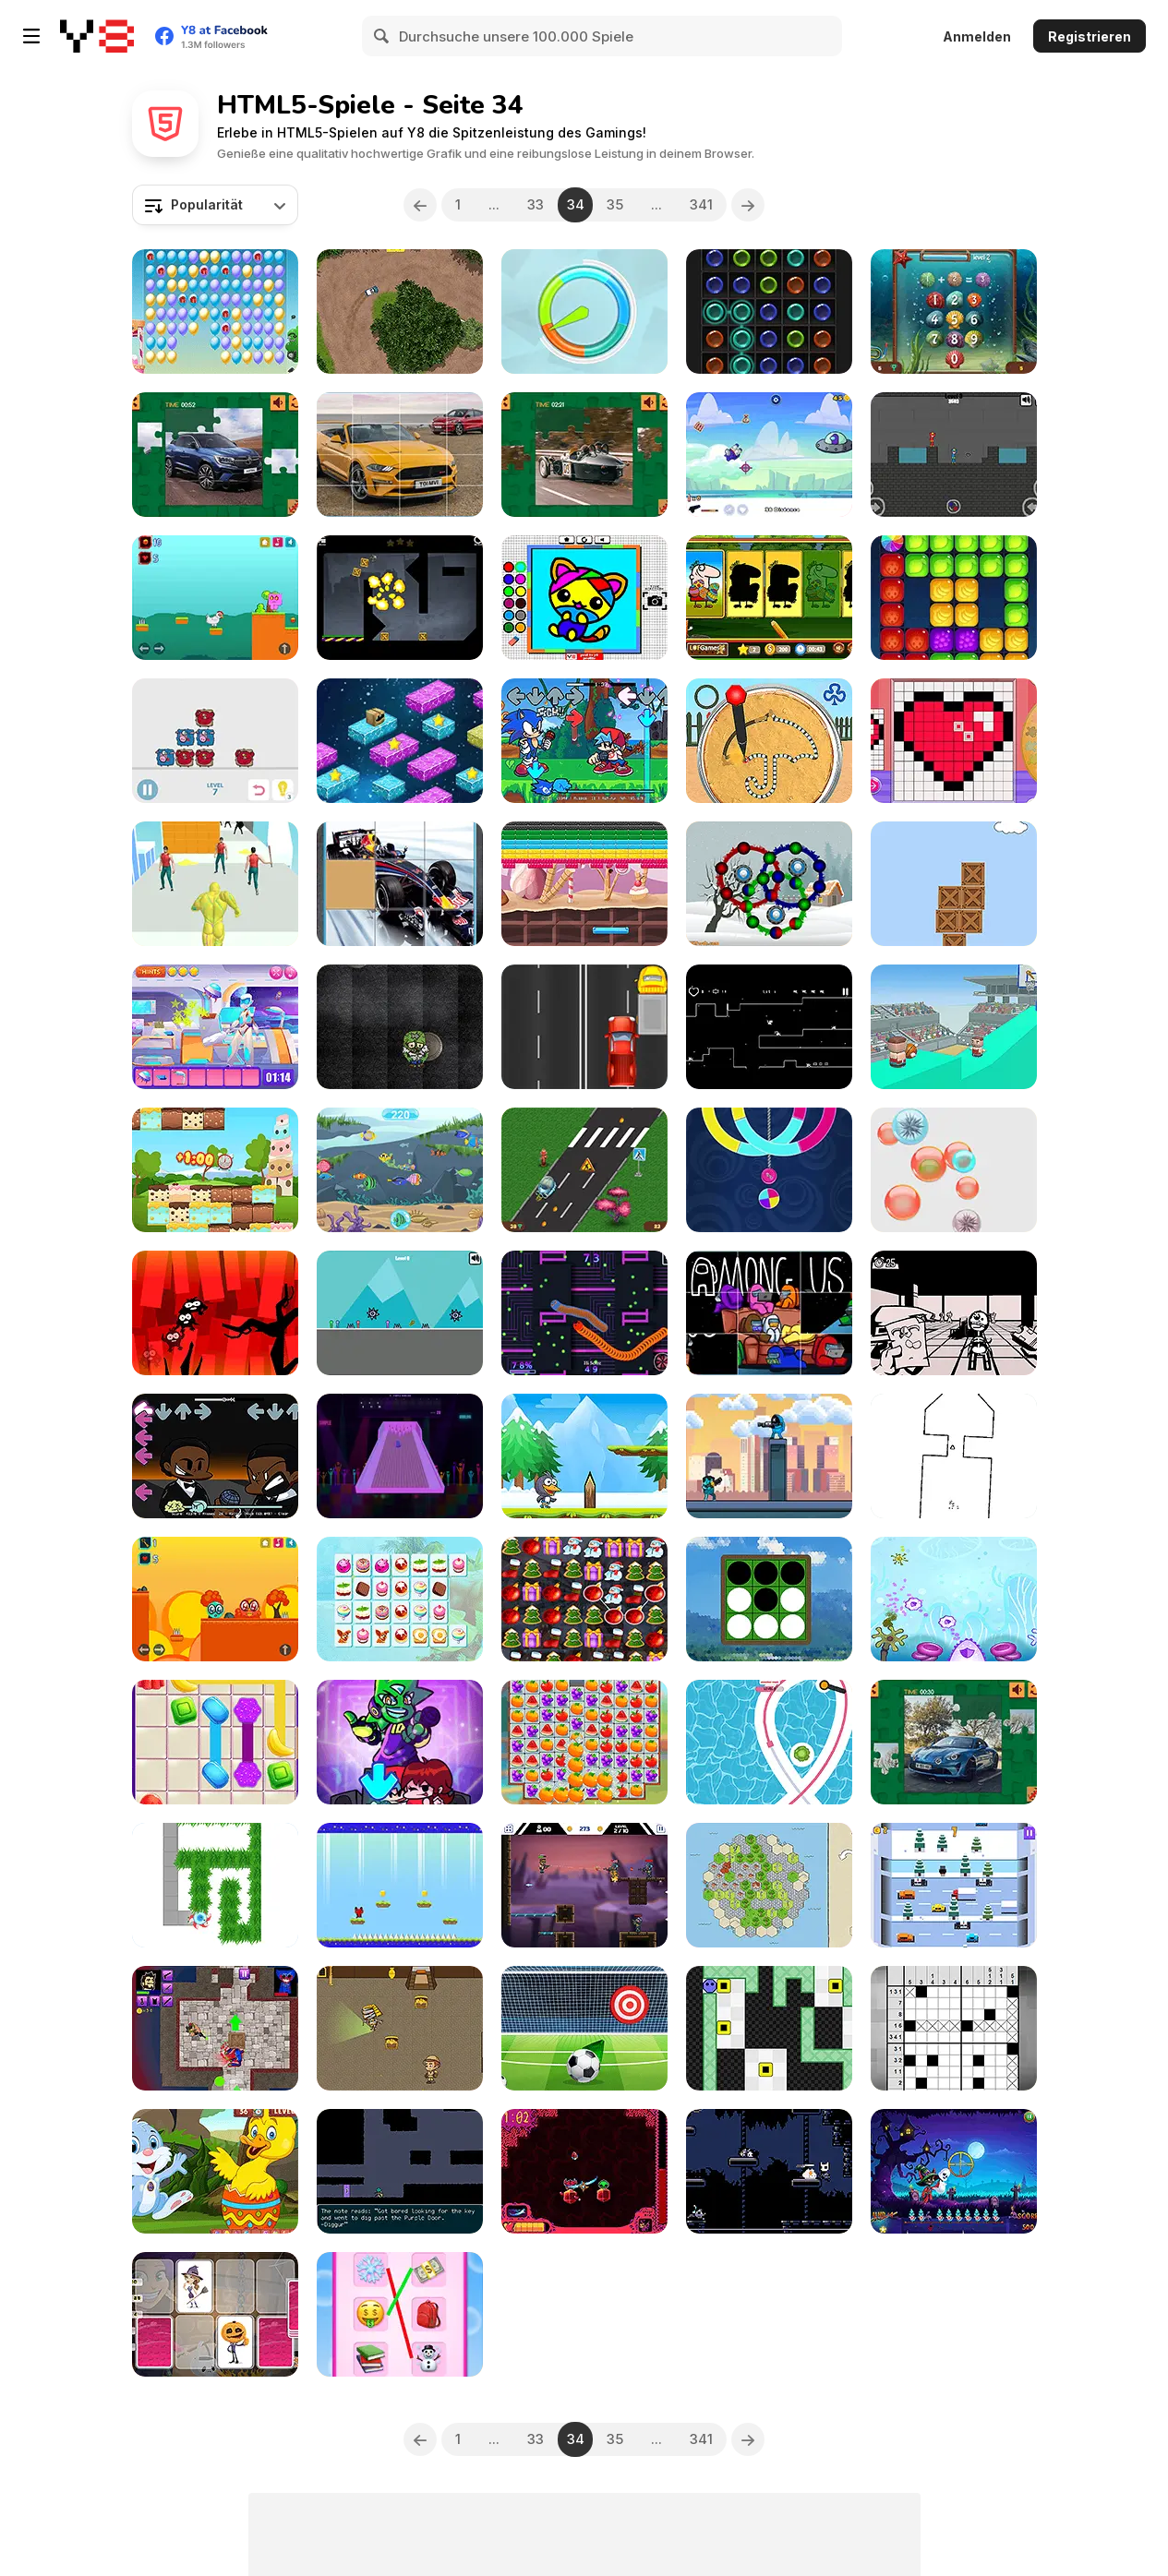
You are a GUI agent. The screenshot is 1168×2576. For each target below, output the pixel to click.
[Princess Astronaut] (215, 1027)
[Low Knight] (769, 2171)
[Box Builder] (954, 883)
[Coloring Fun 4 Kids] (584, 597)
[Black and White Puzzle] (769, 1599)
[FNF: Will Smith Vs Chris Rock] (215, 1456)
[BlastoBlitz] (584, 2171)
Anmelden (977, 36)
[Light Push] (769, 2028)
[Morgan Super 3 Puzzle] (584, 454)
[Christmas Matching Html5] (584, 1599)
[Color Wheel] (584, 311)
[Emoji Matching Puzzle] (400, 2314)
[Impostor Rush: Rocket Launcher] (769, 1456)
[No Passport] (954, 1313)
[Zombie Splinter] (400, 1027)
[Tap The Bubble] (954, 1170)
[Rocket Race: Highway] (584, 1170)
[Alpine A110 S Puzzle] (954, 1742)
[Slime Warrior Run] (215, 883)
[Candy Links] (400, 1599)
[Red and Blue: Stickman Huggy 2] (954, 454)
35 (615, 204)
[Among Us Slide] (769, 1313)
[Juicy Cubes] (954, 597)
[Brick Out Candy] (584, 883)
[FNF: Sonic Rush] (584, 740)
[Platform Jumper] (400, 740)
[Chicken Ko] (215, 597)
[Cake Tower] (215, 1170)
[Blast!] (400, 597)
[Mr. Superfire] (584, 1885)
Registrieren (1089, 36)
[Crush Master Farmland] (584, 1742)
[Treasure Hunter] (400, 2028)
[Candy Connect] (215, 1742)
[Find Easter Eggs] (215, 2171)
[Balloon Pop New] (215, 311)
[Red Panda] (400, 1885)
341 (701, 204)
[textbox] (215, 205)
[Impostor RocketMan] (769, 454)
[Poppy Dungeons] (215, 2028)
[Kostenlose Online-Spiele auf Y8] (97, 36)
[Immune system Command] (954, 1599)
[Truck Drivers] (584, 1027)
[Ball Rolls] (769, 883)
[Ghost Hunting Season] (954, 2171)
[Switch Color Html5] (769, 1170)
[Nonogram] (954, 2028)
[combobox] (215, 205)
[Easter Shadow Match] (769, 597)
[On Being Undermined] (400, 2171)
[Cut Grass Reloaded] (215, 1885)
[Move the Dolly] (215, 740)
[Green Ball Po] (215, 1599)
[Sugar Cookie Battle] (769, 740)
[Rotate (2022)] (954, 1456)
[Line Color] (769, 1742)
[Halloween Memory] (215, 2314)
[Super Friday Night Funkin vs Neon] (400, 1742)
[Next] (748, 205)
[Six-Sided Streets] (769, 1885)
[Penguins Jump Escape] (584, 1456)
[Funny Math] (954, 311)
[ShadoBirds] (215, 1313)
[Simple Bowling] (400, 1456)
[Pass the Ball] (954, 1027)
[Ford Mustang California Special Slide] (400, 454)
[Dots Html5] (769, 311)
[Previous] (420, 205)
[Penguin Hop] (954, 1885)
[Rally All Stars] (400, 311)
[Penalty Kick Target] (584, 2028)
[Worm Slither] (584, 1313)
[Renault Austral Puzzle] (215, 454)
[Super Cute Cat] (769, 1027)
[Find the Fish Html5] (400, 1170)
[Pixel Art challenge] (954, 740)
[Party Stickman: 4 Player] (400, 1313)
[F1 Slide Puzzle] (400, 883)
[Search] (382, 36)
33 (535, 204)
